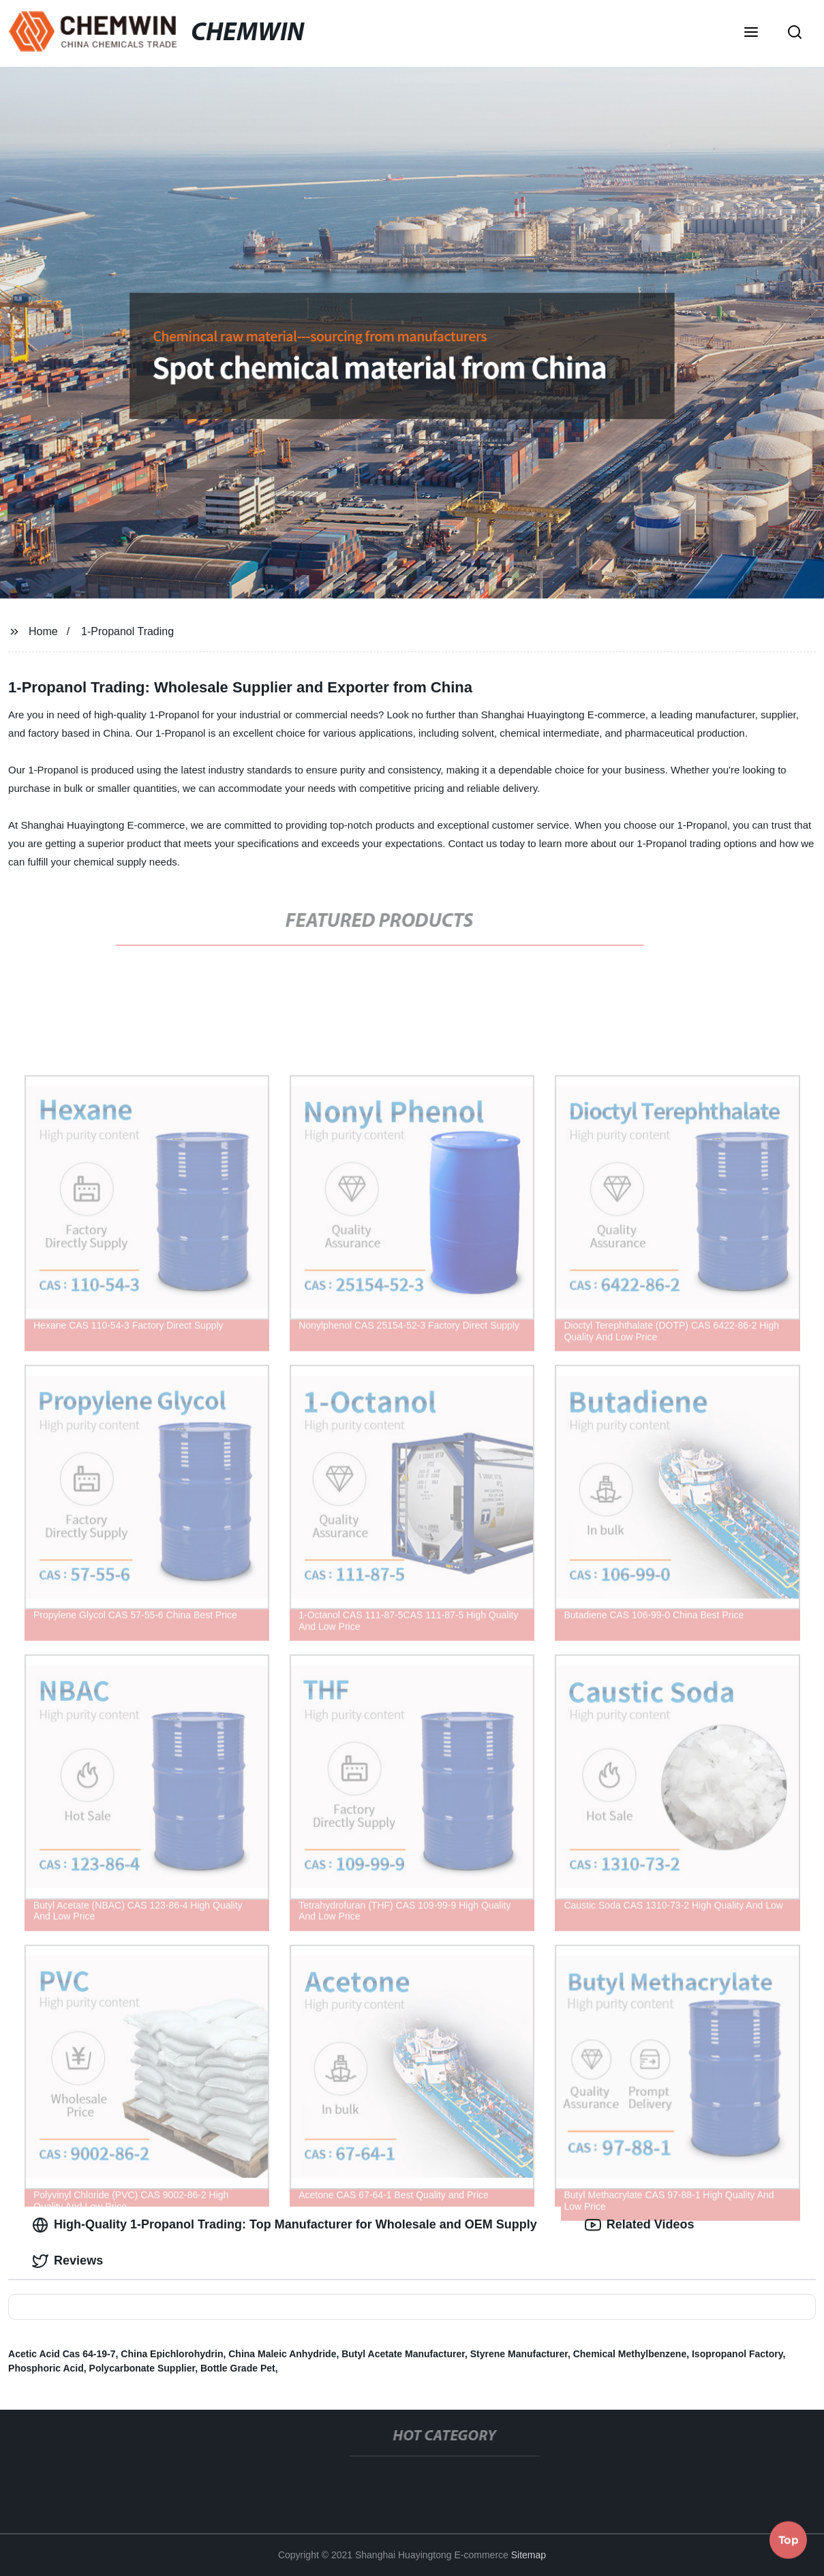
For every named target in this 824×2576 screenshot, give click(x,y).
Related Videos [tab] (640, 2225)
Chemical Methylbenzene (630, 2353)
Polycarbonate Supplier (142, 2368)
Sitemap (528, 2554)
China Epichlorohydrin (172, 2353)
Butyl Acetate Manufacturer (403, 2353)
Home (43, 631)
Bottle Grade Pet (237, 2368)
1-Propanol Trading (127, 631)
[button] (751, 33)
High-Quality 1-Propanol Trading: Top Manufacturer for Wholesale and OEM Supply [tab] (284, 2225)
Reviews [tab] (67, 2261)
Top (788, 2539)
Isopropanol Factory (737, 2353)
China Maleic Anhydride (282, 2353)
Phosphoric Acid (46, 2368)
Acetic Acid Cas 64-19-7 (61, 2353)
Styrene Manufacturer (519, 2353)
